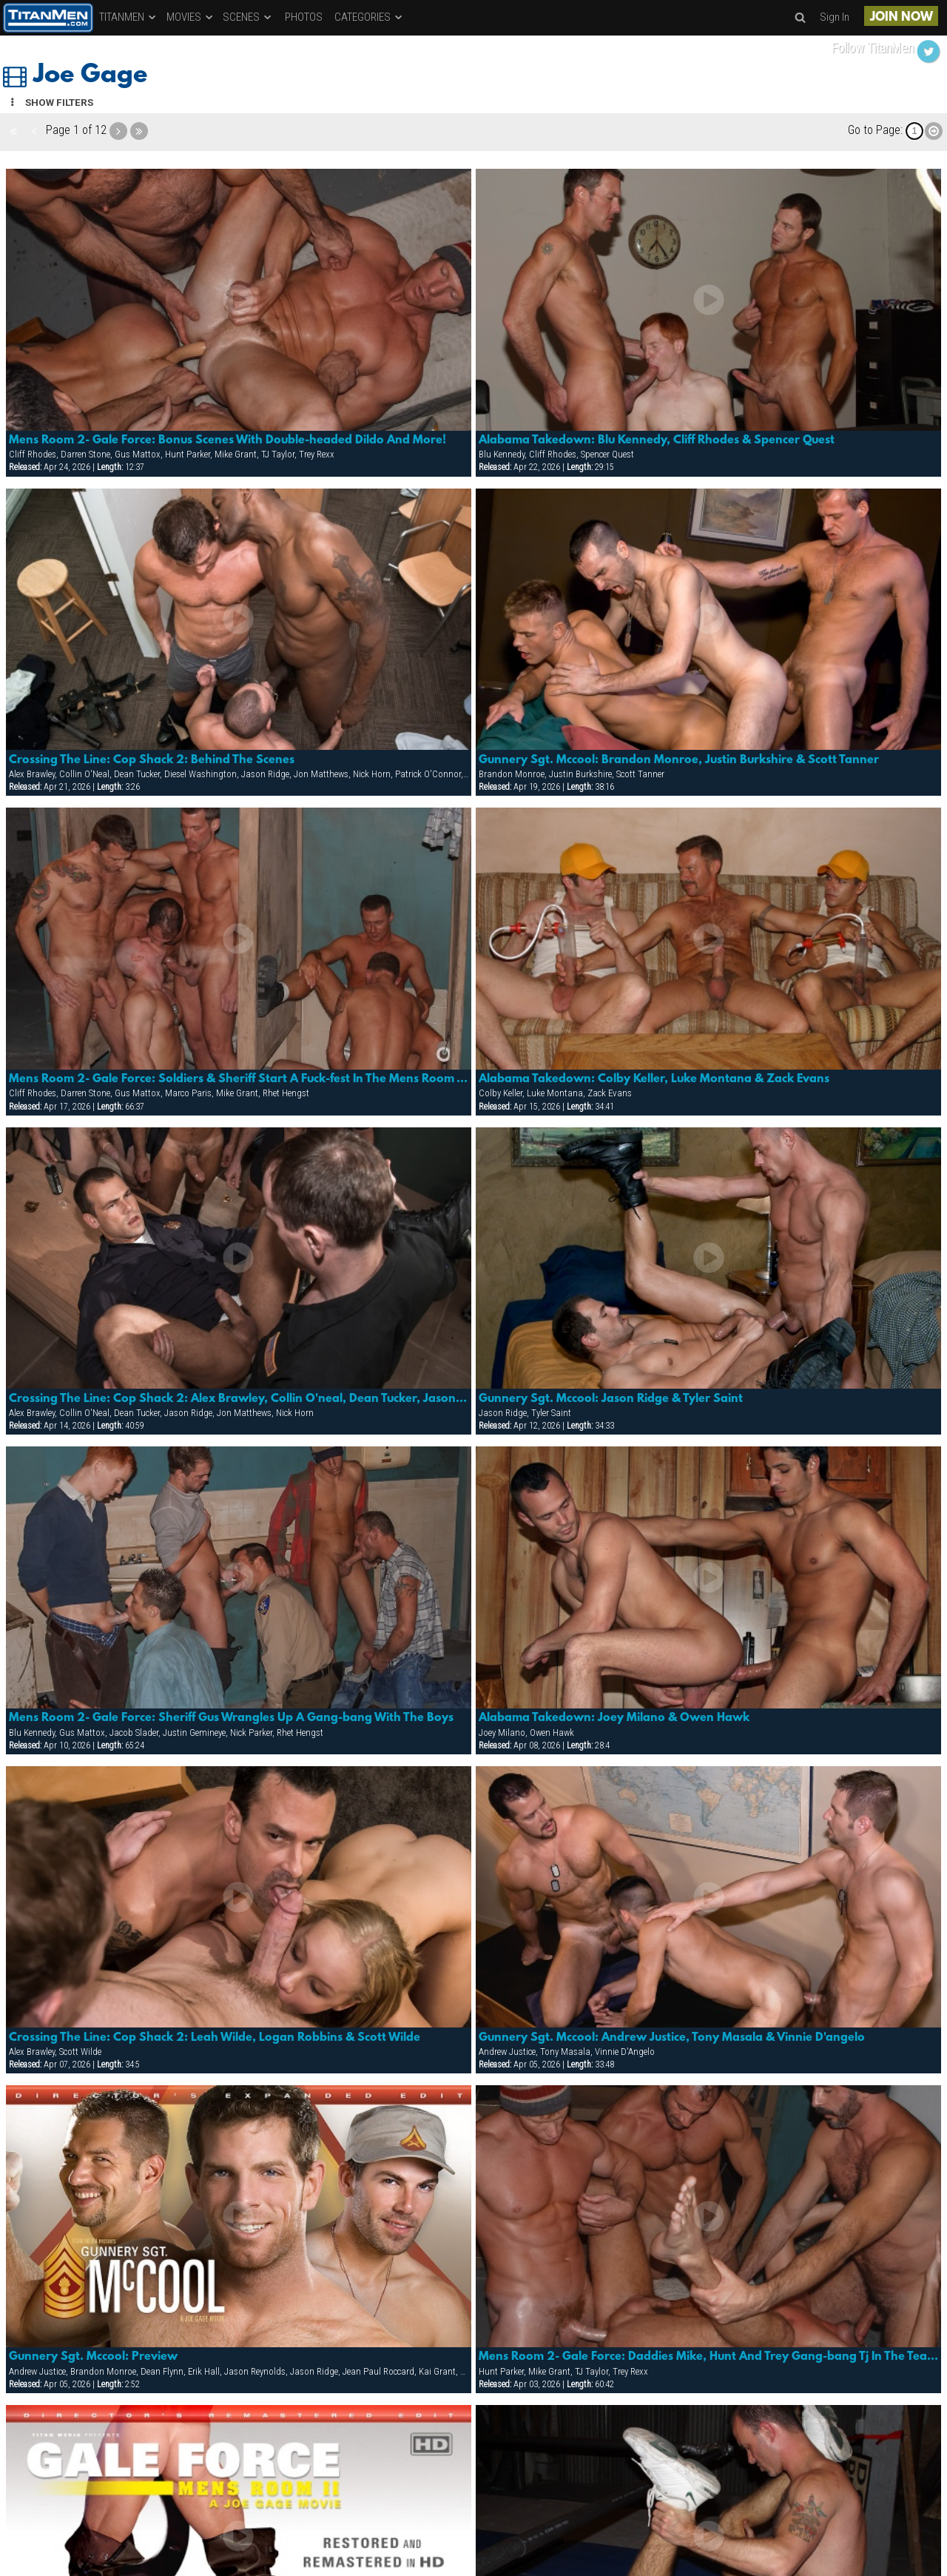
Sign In (834, 17)
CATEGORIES (369, 17)
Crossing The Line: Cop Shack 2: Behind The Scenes (151, 760)
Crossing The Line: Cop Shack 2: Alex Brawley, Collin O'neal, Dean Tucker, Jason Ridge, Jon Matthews (239, 1399)
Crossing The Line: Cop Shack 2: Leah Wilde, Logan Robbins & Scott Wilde (214, 2038)
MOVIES (190, 17)
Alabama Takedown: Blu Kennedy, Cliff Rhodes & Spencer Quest (657, 440)
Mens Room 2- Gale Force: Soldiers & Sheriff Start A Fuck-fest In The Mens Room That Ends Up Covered (239, 1079)
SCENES (248, 17)
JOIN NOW (901, 17)
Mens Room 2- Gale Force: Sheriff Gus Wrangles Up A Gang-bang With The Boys (231, 1718)
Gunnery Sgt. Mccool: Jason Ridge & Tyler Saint (611, 1399)
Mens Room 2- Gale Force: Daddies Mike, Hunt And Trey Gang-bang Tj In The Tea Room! (709, 2357)
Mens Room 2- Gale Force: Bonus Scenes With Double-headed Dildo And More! (227, 440)
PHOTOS (304, 17)
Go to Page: (875, 130)
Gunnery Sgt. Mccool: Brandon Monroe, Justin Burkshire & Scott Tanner (679, 760)
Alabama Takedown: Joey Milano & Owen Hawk (614, 1718)
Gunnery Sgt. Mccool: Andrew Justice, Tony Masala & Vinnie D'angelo (672, 2038)
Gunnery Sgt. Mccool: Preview (93, 2357)
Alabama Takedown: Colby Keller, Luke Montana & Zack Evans (654, 1079)
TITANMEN (128, 17)
